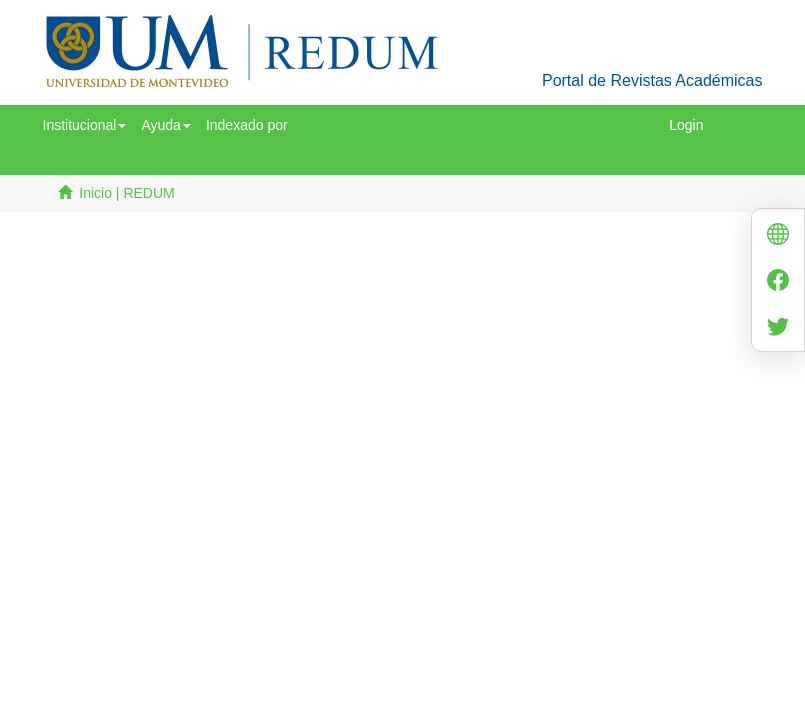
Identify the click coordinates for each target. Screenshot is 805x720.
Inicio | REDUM (126, 193)
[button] (85, 125)
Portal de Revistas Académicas (652, 80)
